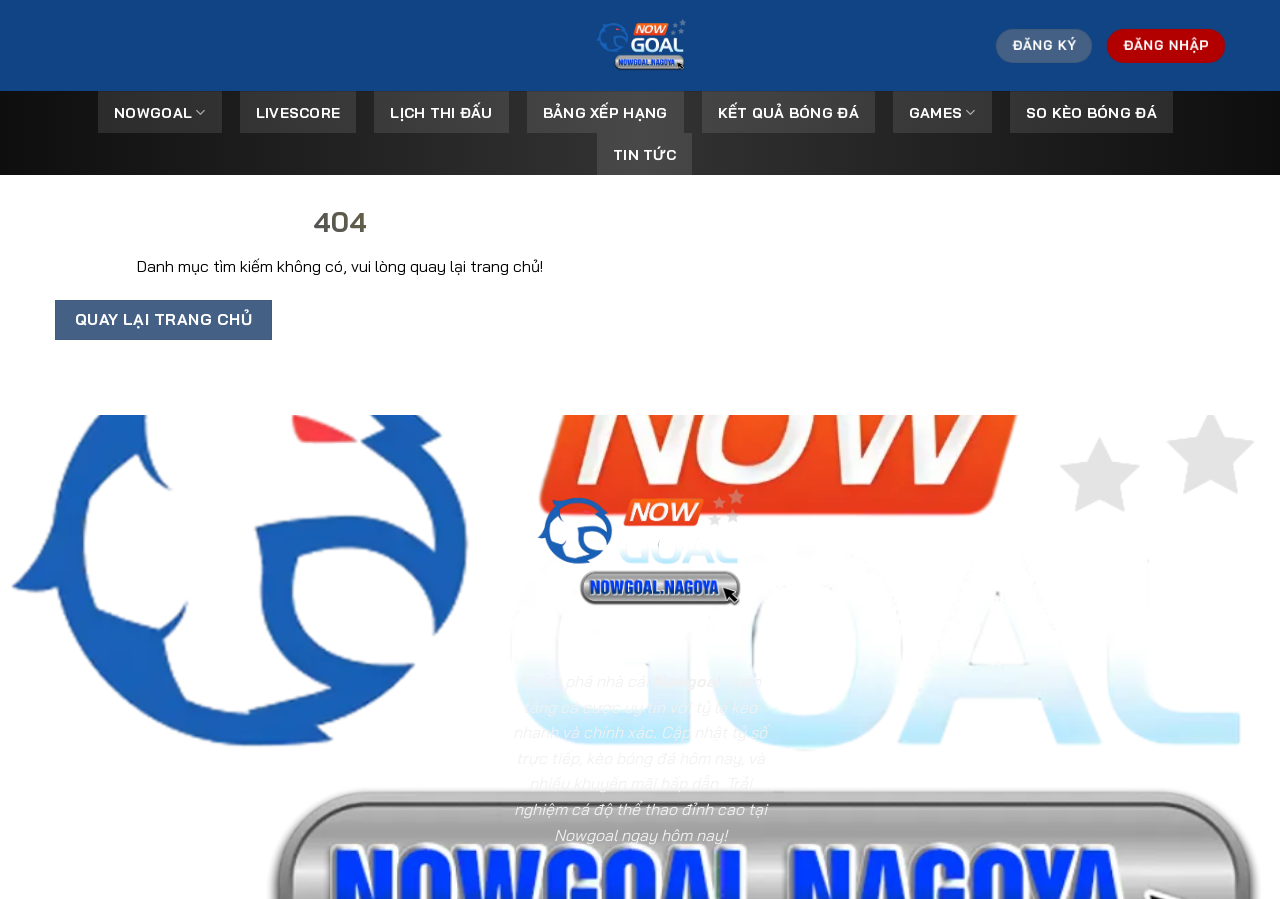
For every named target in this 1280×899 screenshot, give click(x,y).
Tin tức (644, 155)
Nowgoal (160, 112)
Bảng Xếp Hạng (605, 113)
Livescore (298, 113)
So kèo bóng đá (1091, 113)
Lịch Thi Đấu (441, 113)
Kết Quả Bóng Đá (788, 113)
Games (942, 112)
